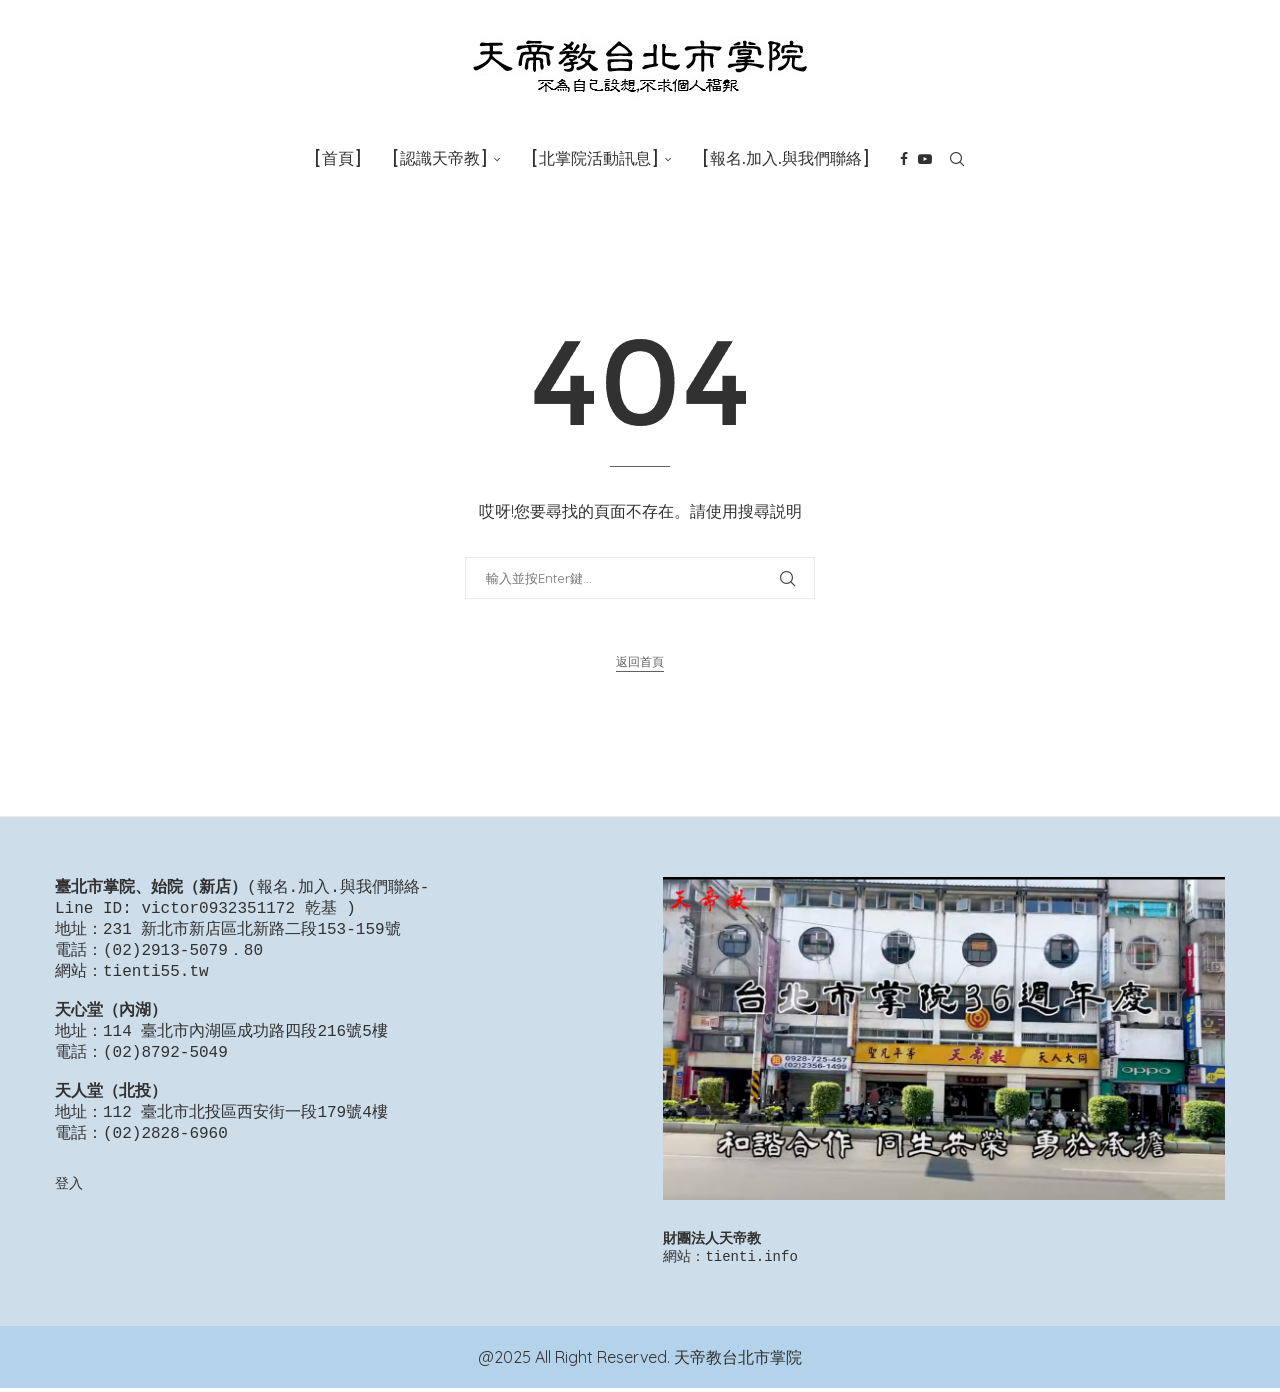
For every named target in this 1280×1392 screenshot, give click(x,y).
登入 (69, 1213)
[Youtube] (925, 159)
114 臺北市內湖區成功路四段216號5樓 (245, 1048)
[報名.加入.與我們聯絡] (786, 158)
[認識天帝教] (440, 158)
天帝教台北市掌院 (738, 1361)
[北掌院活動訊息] (595, 158)
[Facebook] (904, 159)
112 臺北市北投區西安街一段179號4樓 (245, 1139)
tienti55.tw (156, 980)
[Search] (957, 159)
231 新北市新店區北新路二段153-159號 (252, 934)
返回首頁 (640, 661)
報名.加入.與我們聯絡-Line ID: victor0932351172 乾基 (242, 899)
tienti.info (751, 1259)
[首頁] (338, 158)
